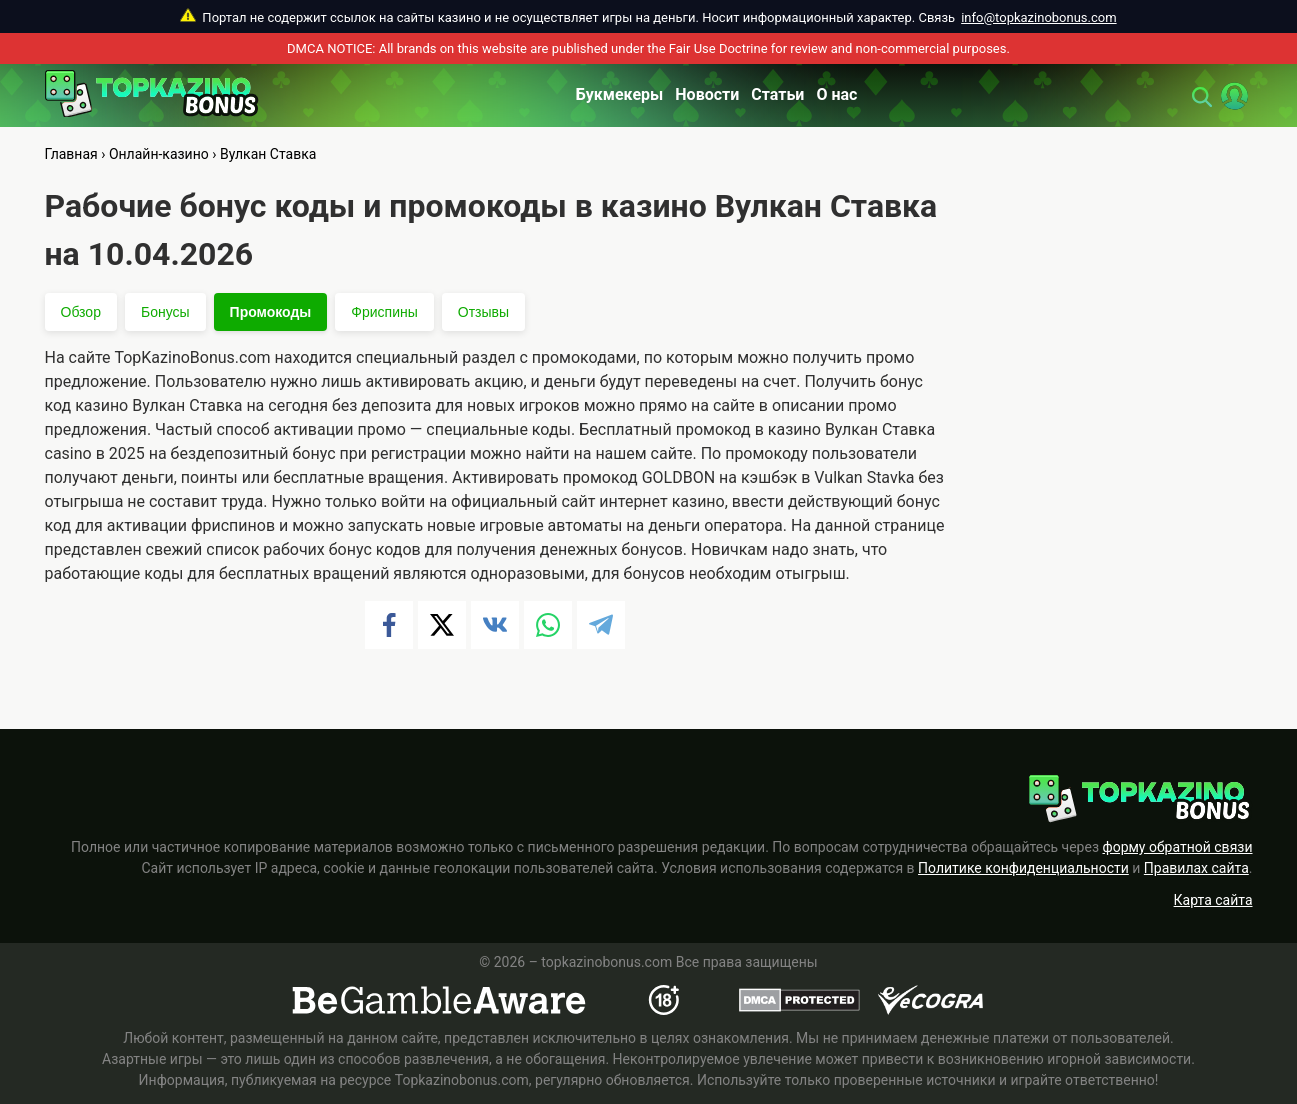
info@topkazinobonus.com (1038, 17)
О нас (836, 94)
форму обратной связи (1177, 847)
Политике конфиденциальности (1023, 868)
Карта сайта (1213, 900)
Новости (707, 94)
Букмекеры (620, 94)
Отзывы (483, 312)
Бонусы (165, 312)
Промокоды (271, 312)
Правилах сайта (1196, 868)
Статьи (777, 94)
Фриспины (384, 312)
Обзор (81, 312)
